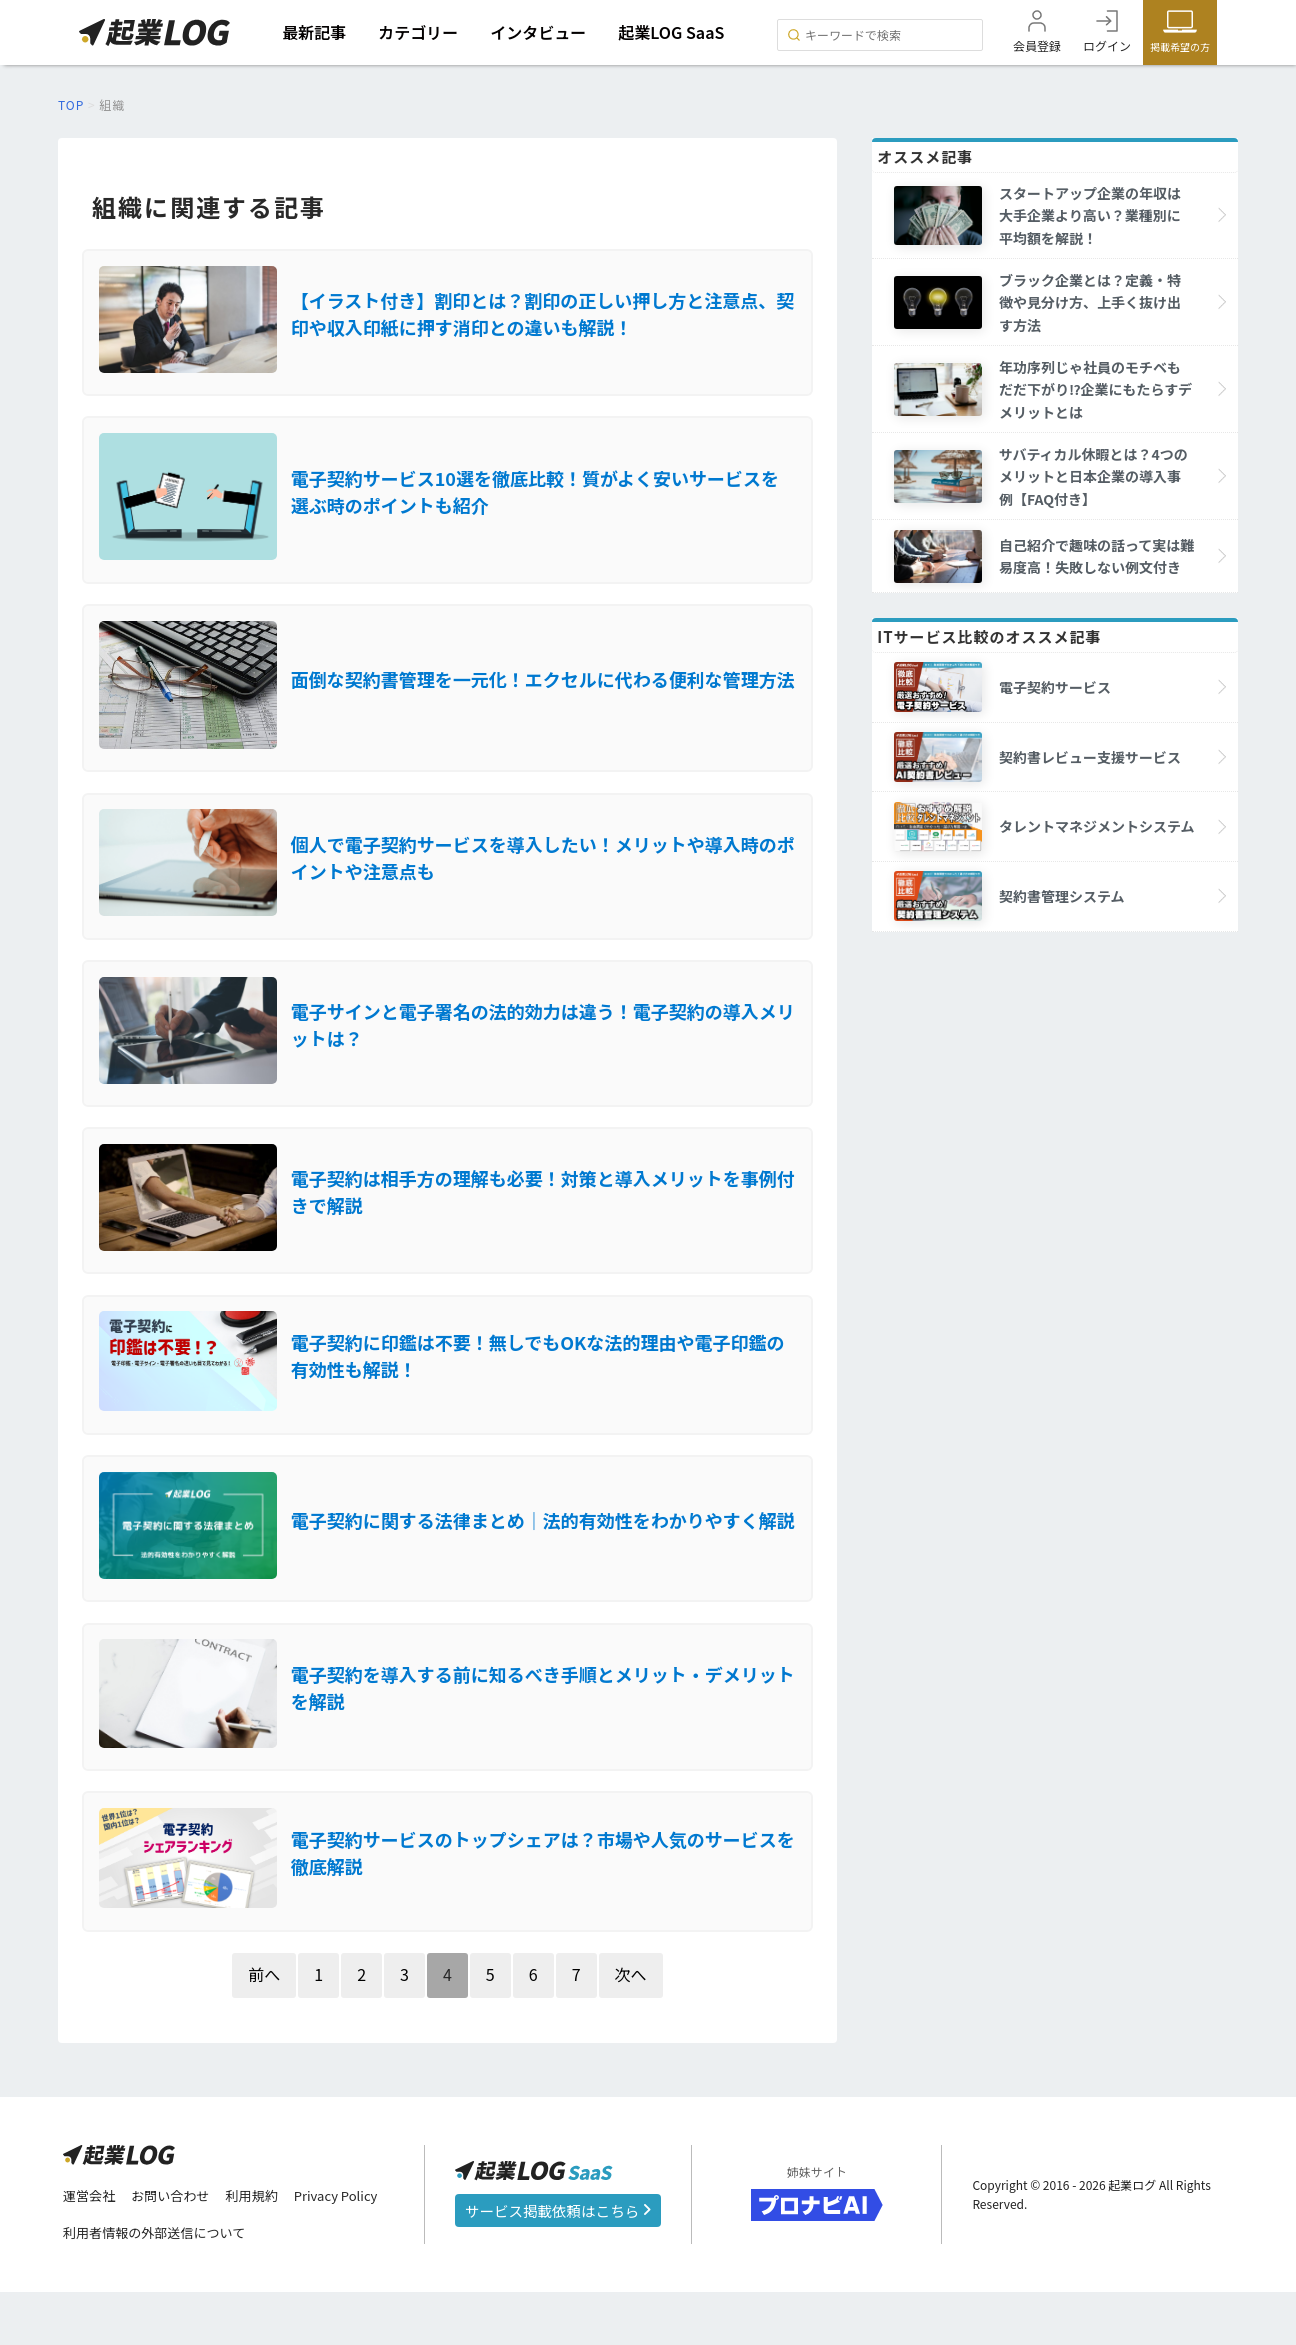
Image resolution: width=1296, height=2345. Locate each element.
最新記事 (319, 32)
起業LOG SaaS (676, 32)
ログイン (1107, 45)
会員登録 (1037, 45)
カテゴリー (423, 32)
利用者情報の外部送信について (161, 2286)
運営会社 (91, 2248)
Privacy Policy (352, 2248)
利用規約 (263, 2248)
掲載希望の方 (1180, 46)
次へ (631, 2025)
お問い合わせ (177, 2248)
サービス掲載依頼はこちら (558, 2262)
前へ (264, 2025)
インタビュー (543, 32)
